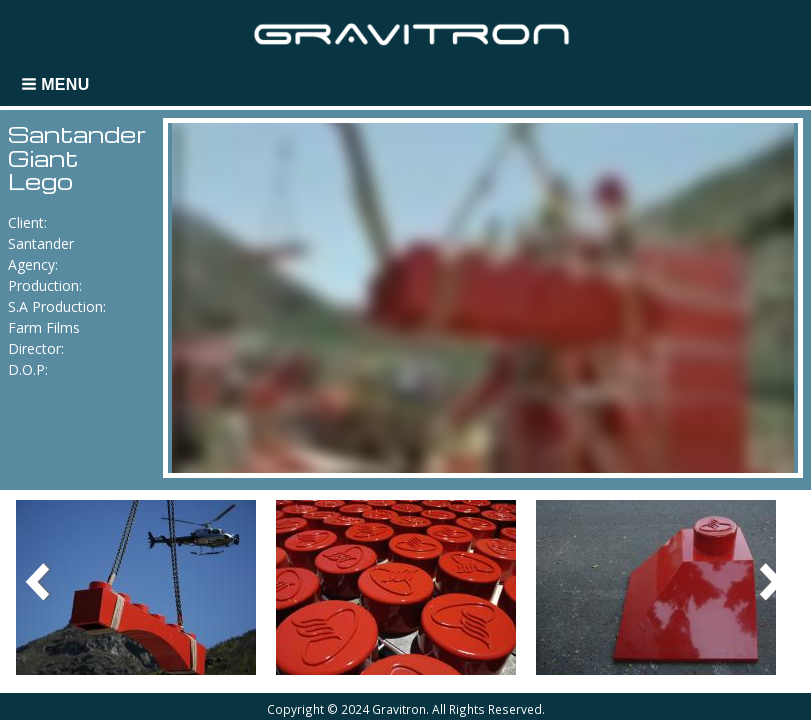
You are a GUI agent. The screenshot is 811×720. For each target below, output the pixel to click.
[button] (57, 84)
